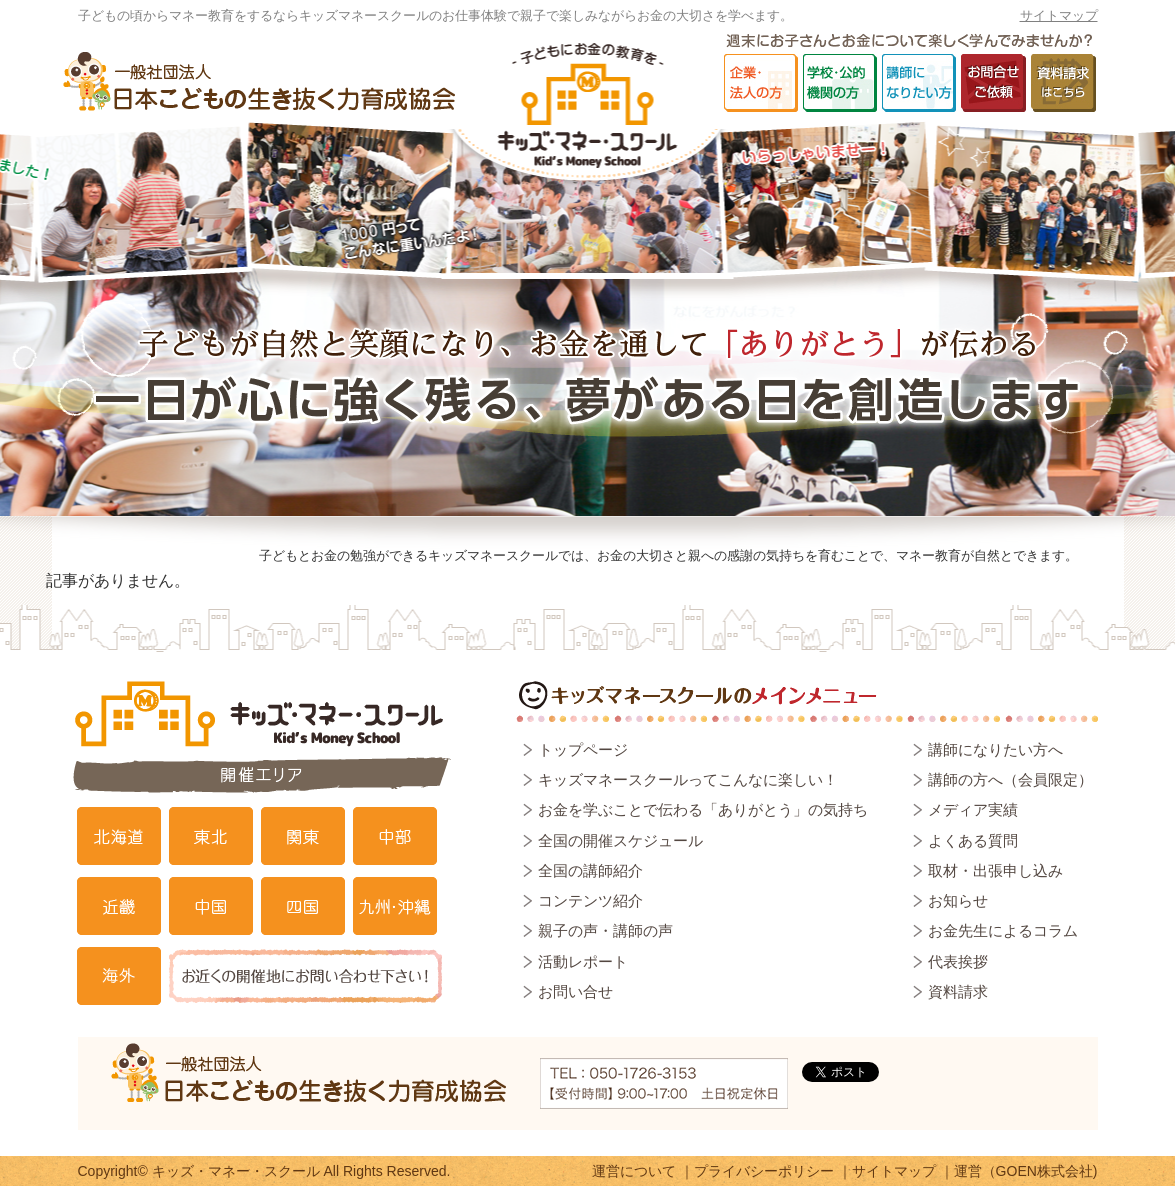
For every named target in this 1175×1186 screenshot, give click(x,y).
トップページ (583, 749)
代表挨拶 (958, 961)
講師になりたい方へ (995, 749)
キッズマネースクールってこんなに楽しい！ (688, 779)
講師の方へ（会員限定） (1010, 779)
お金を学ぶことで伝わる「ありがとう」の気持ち (703, 809)
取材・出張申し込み (995, 870)
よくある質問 (973, 840)
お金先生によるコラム (1003, 930)
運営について (634, 1171)
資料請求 (958, 991)
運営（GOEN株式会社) (1026, 1171)
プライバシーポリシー (764, 1171)
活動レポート (583, 961)
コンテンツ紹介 (590, 900)
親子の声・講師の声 (605, 930)
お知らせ (958, 900)
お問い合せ (575, 991)
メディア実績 (973, 809)
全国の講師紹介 (590, 870)
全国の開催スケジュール (620, 840)
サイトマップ (1059, 15)
